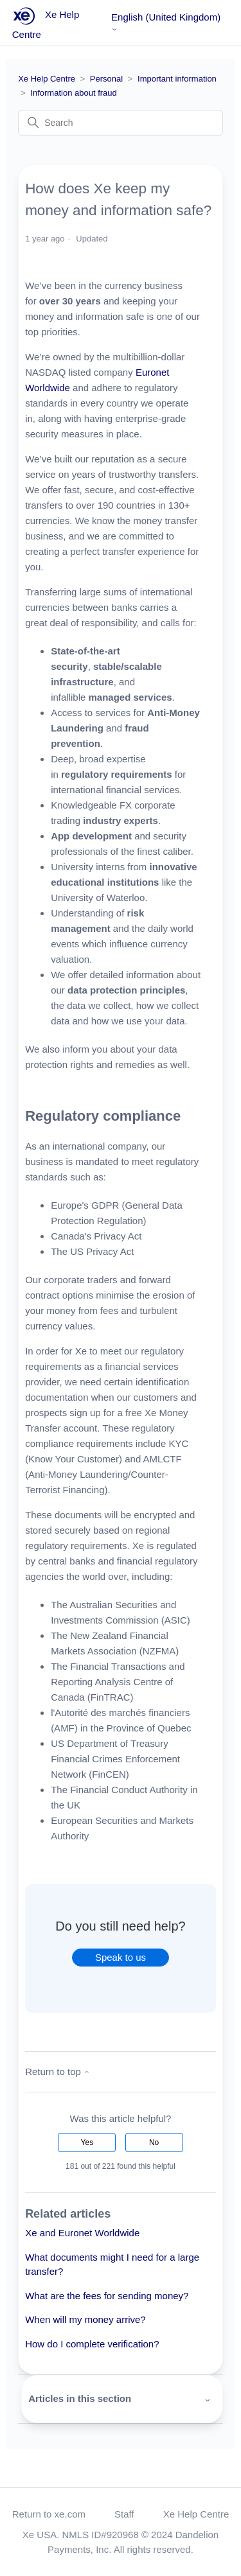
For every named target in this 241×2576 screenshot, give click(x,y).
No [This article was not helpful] (154, 2142)
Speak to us (120, 1957)
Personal (106, 78)
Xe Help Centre (46, 78)
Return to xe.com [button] (48, 2514)
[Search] (120, 123)
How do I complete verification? (92, 2343)
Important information (177, 78)
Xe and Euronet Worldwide (82, 2232)
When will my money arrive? (85, 2319)
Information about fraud (73, 93)
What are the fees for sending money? (106, 2295)
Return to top (57, 2071)
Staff (124, 2514)
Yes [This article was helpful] (87, 2142)
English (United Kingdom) (165, 22)
